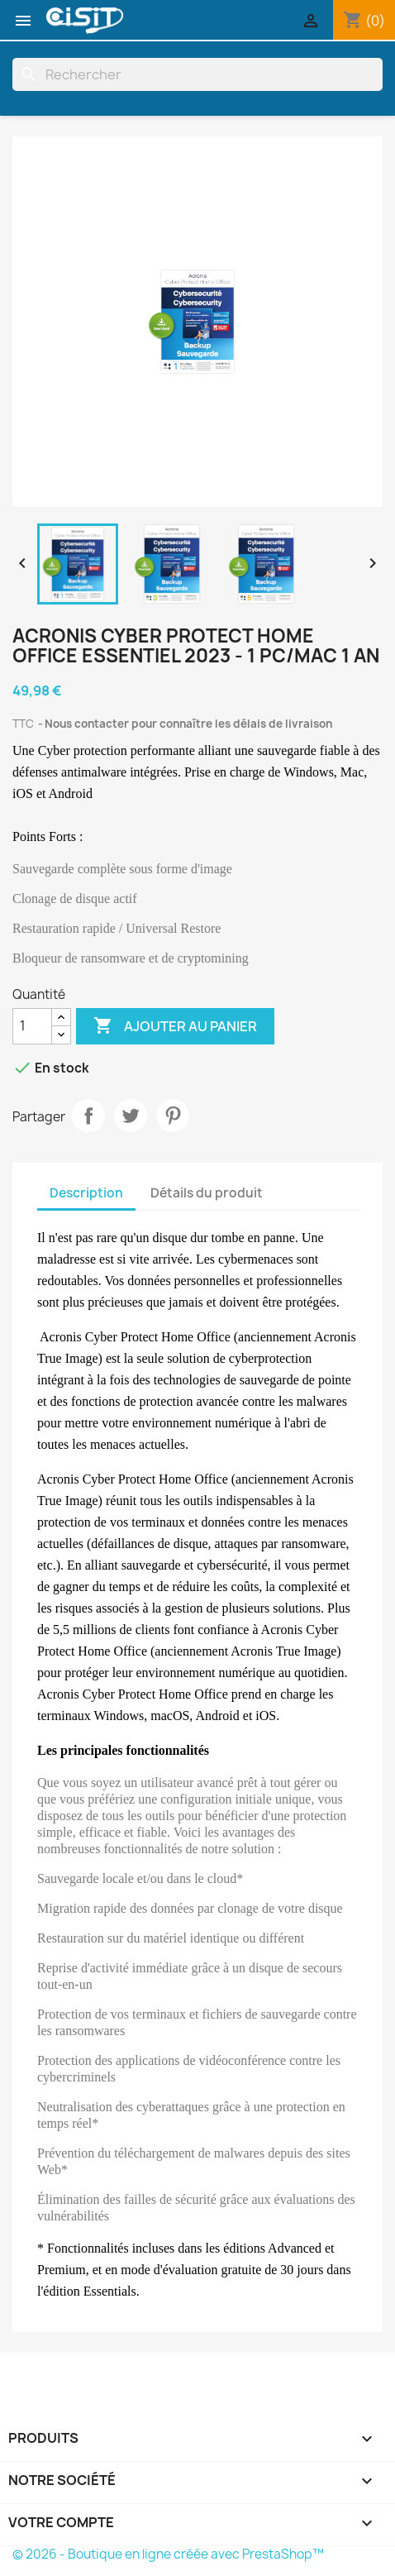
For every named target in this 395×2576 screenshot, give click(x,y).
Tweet (130, 1115)
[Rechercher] (197, 74)
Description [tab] (86, 1193)
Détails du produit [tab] (206, 1193)
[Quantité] (32, 1026)
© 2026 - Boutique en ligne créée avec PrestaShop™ (168, 2554)
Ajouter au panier (175, 1026)
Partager (88, 1115)
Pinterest (172, 1115)
